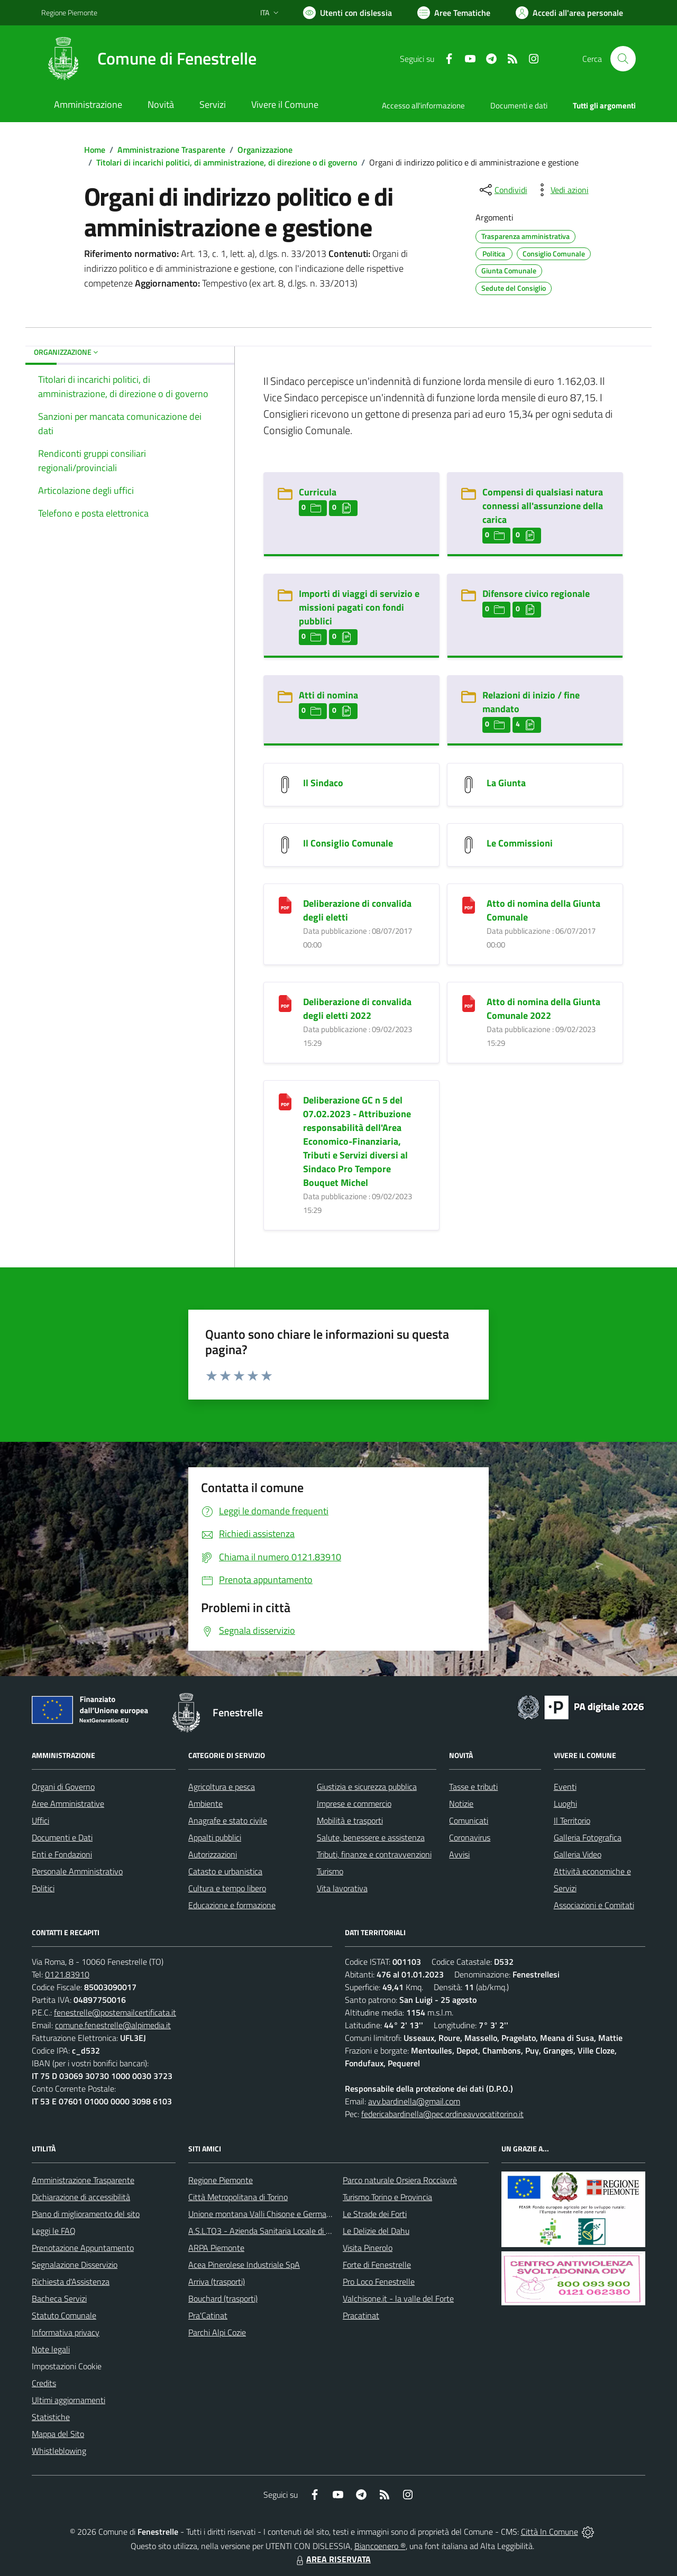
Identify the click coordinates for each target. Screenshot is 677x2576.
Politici (43, 1888)
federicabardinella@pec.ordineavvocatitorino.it (442, 2114)
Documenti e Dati (62, 1837)
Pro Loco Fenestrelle (379, 2281)
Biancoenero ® (380, 2546)
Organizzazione (264, 149)
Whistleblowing (59, 2450)
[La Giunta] (468, 784)
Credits (44, 2383)
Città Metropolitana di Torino (238, 2197)
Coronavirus (469, 1837)
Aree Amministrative (68, 1803)
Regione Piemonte (220, 2180)
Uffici (40, 1820)
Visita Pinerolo (367, 2247)
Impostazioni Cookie (67, 2366)
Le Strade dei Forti (375, 2213)
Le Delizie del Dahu (376, 2230)
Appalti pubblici (214, 1837)
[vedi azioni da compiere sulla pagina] (561, 189)
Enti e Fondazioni (62, 1854)
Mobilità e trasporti (350, 1820)
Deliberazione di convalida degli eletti (357, 910)
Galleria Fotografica (587, 1837)
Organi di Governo (63, 1786)
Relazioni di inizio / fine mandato (531, 702)
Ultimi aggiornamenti (68, 2400)
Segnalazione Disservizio (74, 2264)
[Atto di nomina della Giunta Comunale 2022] (468, 1003)
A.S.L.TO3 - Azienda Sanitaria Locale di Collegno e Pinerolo (291, 2230)
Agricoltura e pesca (221, 1786)
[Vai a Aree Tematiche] (454, 12)
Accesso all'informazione (423, 105)
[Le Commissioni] (468, 844)
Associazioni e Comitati (594, 1905)
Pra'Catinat (207, 2315)
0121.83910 (67, 1974)
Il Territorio (572, 1820)
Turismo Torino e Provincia (387, 2197)
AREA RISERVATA (332, 2559)
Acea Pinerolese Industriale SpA (244, 2264)
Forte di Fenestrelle (377, 2264)
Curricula (317, 492)
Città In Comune (549, 2531)
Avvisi (459, 1854)
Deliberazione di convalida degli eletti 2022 (357, 1009)
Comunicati (468, 1820)
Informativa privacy (65, 2332)
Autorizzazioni (212, 1854)
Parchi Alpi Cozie (217, 2332)
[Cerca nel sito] (623, 58)
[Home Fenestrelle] (149, 58)
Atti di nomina (328, 695)
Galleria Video (577, 1854)
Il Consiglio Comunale (348, 843)
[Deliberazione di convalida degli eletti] (285, 904)
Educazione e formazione (232, 1905)
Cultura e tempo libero (227, 1888)
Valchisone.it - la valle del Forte (398, 2298)
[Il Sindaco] (285, 784)
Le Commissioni (520, 843)
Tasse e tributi (473, 1786)
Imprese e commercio (354, 1803)
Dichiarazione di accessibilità (81, 2197)
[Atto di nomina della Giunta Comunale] (468, 904)
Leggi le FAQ (54, 2230)
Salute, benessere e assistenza (371, 1837)
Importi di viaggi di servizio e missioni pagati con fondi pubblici (359, 607)
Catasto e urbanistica (225, 1871)
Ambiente (205, 1803)
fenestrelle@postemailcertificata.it (115, 2012)
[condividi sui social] (502, 189)
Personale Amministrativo (77, 1871)
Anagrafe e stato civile (227, 1820)
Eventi (565, 1786)
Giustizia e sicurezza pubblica (367, 1786)
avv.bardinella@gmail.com (414, 2101)
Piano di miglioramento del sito (86, 2213)
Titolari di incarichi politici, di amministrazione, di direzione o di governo (226, 162)
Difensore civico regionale (536, 593)
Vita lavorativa (342, 1888)
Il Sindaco (323, 783)
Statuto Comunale (64, 2315)
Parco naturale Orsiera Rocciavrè (400, 2180)
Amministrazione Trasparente (171, 149)
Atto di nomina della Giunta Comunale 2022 (543, 1009)
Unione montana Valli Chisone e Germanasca (267, 2213)
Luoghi (565, 1803)
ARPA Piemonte (216, 2247)
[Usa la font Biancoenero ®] (347, 12)
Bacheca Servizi (59, 2298)
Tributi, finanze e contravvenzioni (374, 1854)
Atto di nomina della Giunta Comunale (543, 910)
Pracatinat (361, 2315)
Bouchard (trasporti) (223, 2298)
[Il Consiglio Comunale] (285, 844)
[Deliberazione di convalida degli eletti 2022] (285, 1003)
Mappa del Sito (58, 2433)
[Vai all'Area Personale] (569, 12)
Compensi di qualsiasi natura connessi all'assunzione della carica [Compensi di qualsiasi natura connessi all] (542, 506)
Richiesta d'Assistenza (70, 2281)
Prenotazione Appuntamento (83, 2247)
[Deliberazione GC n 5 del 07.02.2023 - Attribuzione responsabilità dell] (285, 1101)
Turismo (330, 1871)
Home (94, 149)
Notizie (461, 1803)
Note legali (51, 2349)
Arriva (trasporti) (216, 2281)
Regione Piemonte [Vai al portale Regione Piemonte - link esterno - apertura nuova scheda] (69, 12)
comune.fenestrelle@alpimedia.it (113, 2025)
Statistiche (51, 2417)
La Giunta (506, 783)
